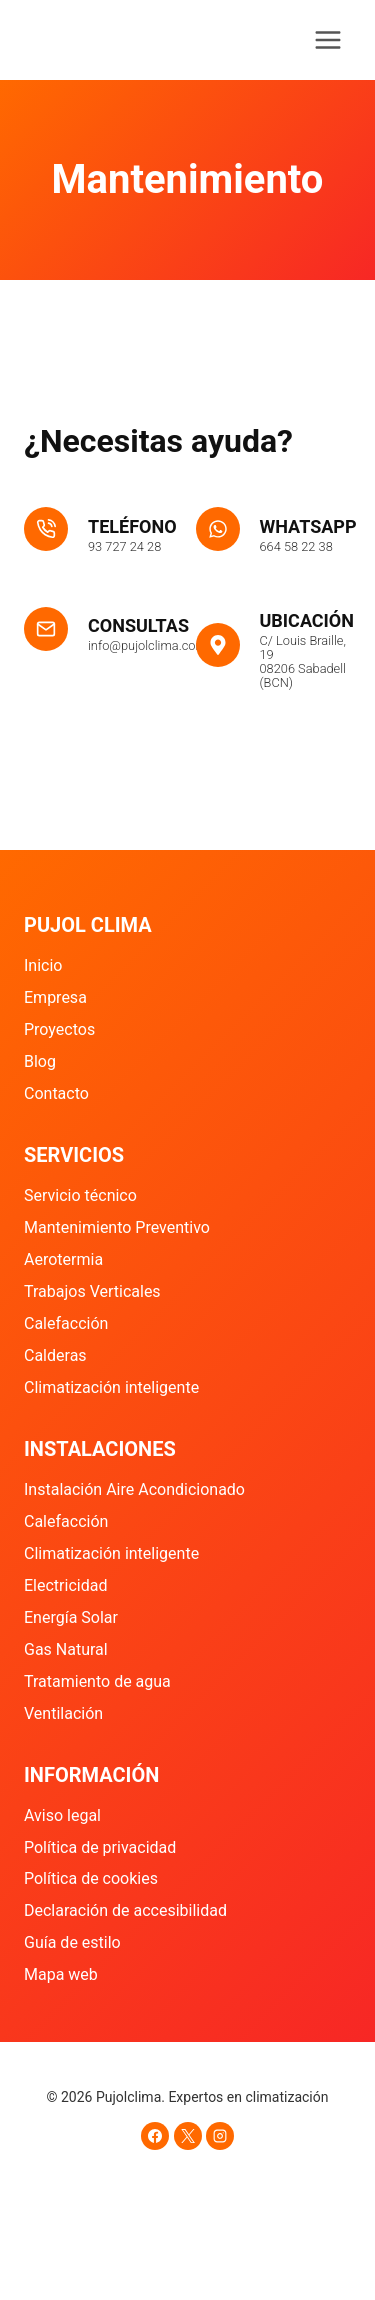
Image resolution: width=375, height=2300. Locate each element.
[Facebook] (155, 2136)
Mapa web (61, 1974)
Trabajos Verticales (92, 1291)
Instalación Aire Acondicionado (134, 1489)
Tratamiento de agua (97, 1681)
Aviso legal (62, 1815)
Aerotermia (63, 1259)
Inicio (43, 965)
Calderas (55, 1355)
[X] (188, 2136)
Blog (40, 1061)
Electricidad (65, 1585)
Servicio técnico (80, 1195)
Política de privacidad (100, 1847)
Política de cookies (91, 1878)
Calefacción (66, 1323)
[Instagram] (220, 2136)
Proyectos (59, 1029)
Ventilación (63, 1713)
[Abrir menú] (327, 39)
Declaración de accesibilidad (125, 1910)
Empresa (55, 997)
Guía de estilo (72, 1942)
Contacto (56, 1093)
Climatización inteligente (111, 1387)
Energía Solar (71, 1617)
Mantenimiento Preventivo (117, 1227)
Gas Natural (66, 1649)
